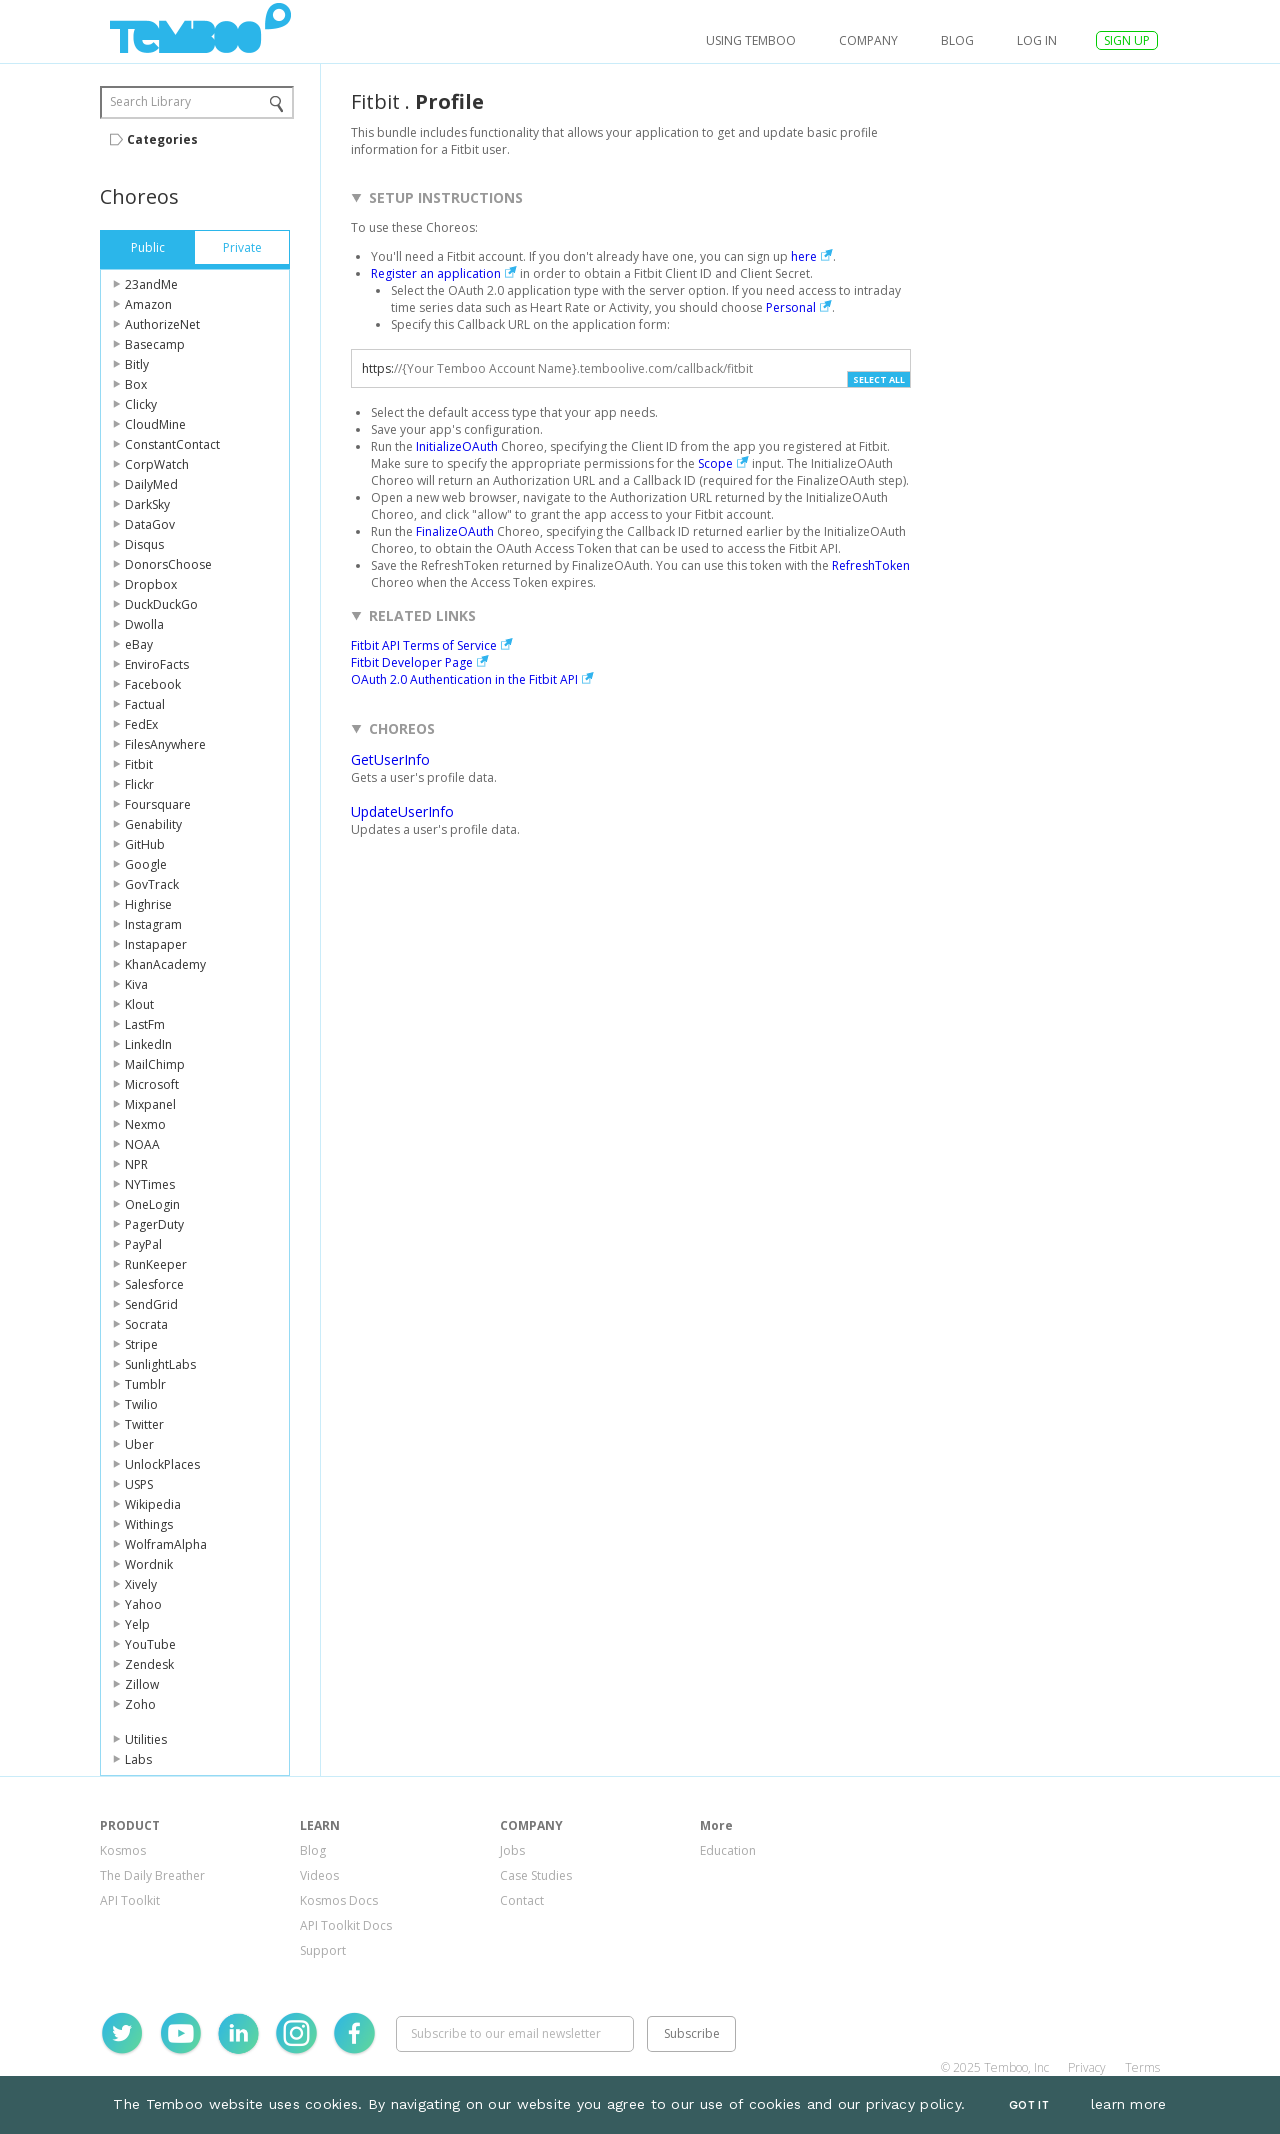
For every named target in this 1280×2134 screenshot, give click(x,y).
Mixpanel (150, 1104)
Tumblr (145, 1384)
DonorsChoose (168, 564)
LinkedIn (148, 1044)
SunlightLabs (160, 1364)
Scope (715, 463)
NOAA (142, 1144)
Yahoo (143, 1604)
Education (728, 1850)
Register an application (436, 273)
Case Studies (536, 1875)
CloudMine (155, 424)
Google (146, 864)
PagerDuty (154, 1224)
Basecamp (155, 344)
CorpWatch (157, 464)
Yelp (137, 1624)
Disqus (144, 544)
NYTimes (150, 1184)
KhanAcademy (165, 964)
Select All (879, 379)
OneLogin (152, 1204)
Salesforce (154, 1284)
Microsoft (152, 1084)
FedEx (141, 724)
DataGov (150, 524)
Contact (522, 1900)
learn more (1129, 2104)
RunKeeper (156, 1264)
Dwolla (144, 624)
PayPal (143, 1244)
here (804, 256)
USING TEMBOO (751, 40)
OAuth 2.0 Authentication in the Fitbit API (464, 679)
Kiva (136, 984)
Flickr (139, 784)
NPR (136, 1164)
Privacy (1087, 2067)
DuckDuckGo (161, 604)
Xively (141, 1584)
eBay (139, 644)
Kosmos (123, 1850)
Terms (1142, 2067)
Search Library (150, 101)
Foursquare (158, 804)
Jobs (512, 1850)
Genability (153, 824)
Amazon (148, 304)
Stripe (141, 1344)
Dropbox (151, 584)
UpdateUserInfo (402, 811)
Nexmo (145, 1124)
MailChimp (155, 1064)
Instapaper (156, 944)
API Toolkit (130, 1900)
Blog (957, 40)
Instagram (153, 924)
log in (1037, 40)
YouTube (150, 1644)
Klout (139, 1004)
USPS (139, 1484)
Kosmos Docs (339, 1900)
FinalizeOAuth (455, 531)
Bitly (137, 364)
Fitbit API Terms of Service (424, 645)
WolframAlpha (166, 1544)
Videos (319, 1875)
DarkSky (147, 504)
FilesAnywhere (165, 744)
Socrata (146, 1324)
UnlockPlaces (162, 1464)
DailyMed (151, 484)
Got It (1029, 2105)
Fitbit (139, 764)
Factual (145, 704)
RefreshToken (871, 565)
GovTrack (152, 884)
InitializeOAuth (457, 446)
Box (136, 384)
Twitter (144, 1424)
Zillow (142, 1684)
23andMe (151, 284)
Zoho (140, 1704)
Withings (149, 1524)
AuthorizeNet (162, 324)
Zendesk (149, 1664)
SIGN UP (1127, 40)
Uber (139, 1444)
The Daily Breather (152, 1875)
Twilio (141, 1404)
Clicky (141, 404)
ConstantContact (172, 444)
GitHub (145, 844)
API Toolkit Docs (346, 1925)
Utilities (146, 1739)
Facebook (153, 684)
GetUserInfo (390, 759)
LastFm (145, 1024)
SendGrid (151, 1304)
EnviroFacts (157, 664)
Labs (138, 1759)
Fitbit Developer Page (412, 662)
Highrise (148, 904)
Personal (791, 307)
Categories (162, 139)
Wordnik (149, 1564)
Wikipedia (153, 1504)
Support (323, 1950)
